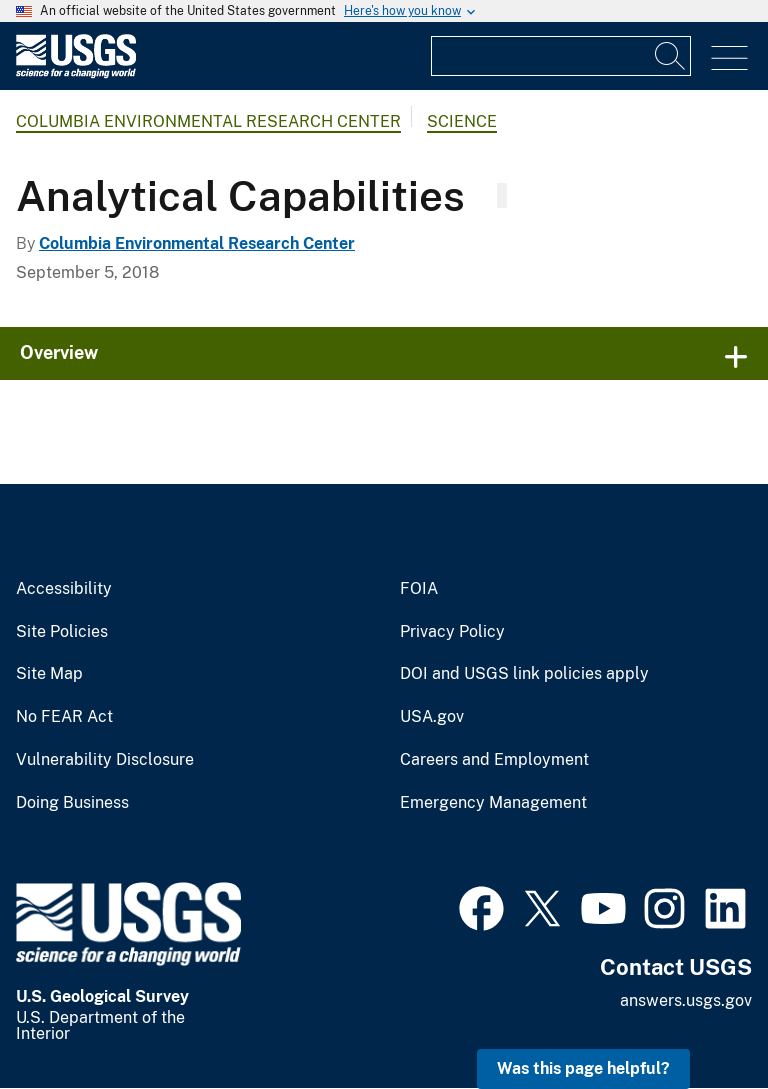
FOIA (419, 589)
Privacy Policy (452, 632)
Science (462, 121)
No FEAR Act (64, 717)
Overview (59, 352)
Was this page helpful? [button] (583, 1068)
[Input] (561, 56)
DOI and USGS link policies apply (524, 674)
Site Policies (62, 632)
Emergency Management (493, 803)
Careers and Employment (494, 760)
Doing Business (72, 803)
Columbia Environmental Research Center (208, 121)
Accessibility (64, 589)
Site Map (49, 674)
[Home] (76, 73)
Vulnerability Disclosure (105, 760)
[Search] (671, 56)
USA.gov (432, 717)
